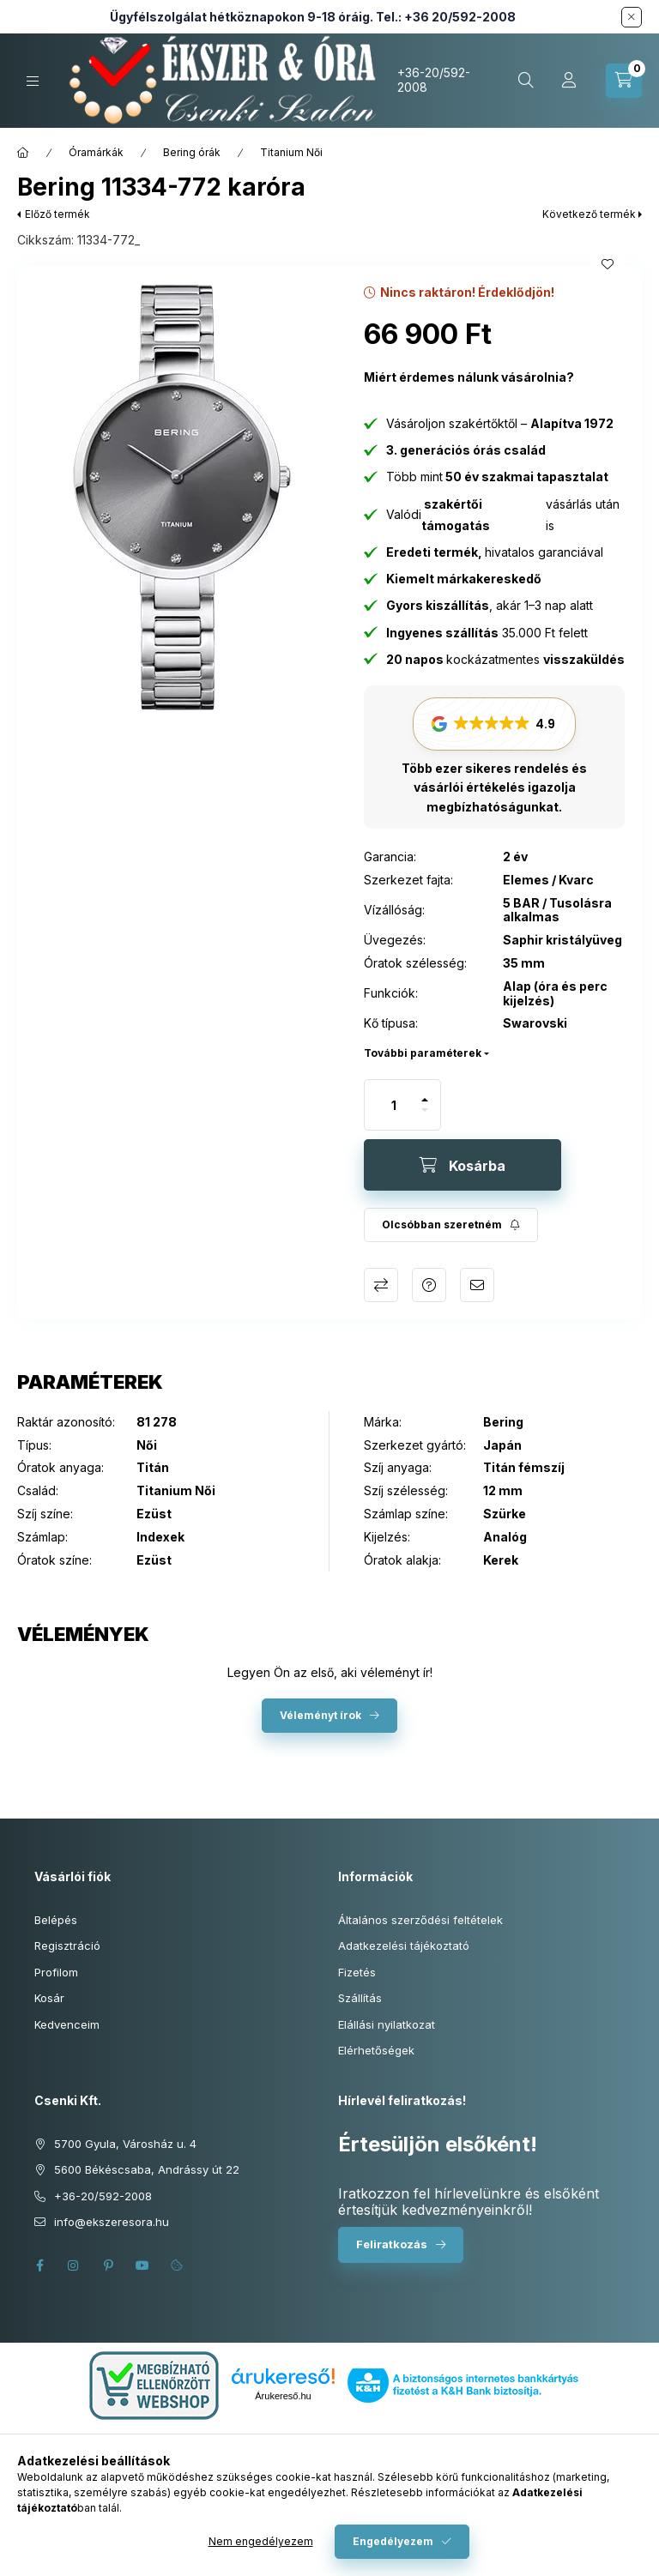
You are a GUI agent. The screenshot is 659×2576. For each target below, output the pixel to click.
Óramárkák (96, 152)
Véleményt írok (320, 1715)
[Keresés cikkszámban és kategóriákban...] (526, 80)
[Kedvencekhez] (607, 264)
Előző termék (57, 214)
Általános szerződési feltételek (420, 1920)
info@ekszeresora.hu (111, 2222)
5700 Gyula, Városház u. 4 (125, 2144)
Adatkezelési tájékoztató (403, 1945)
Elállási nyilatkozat (386, 2024)
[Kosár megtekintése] (624, 80)
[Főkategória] (23, 152)
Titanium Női (291, 152)
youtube (142, 2265)
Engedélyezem (393, 2541)
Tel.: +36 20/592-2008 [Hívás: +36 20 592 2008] (446, 16)
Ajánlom (477, 1285)
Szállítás (360, 1998)
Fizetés (357, 1972)
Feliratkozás (391, 2244)
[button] (182, 497)
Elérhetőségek (376, 2050)
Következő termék (589, 214)
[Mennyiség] (394, 1105)
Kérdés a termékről (429, 1285)
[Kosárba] (462, 1165)
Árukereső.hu (283, 2396)
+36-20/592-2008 (433, 79)
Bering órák (192, 152)
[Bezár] (631, 17)
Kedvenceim (67, 2024)
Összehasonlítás (381, 1285)
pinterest (108, 2265)
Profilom (56, 1972)
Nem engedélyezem (261, 2541)
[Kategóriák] (32, 81)
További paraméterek (422, 1053)
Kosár (49, 1998)
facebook (39, 2265)
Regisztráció (67, 1945)
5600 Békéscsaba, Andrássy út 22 (146, 2169)
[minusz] (425, 1117)
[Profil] (569, 80)
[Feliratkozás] (451, 1225)
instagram (74, 2265)
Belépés (55, 1920)
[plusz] (425, 1092)
